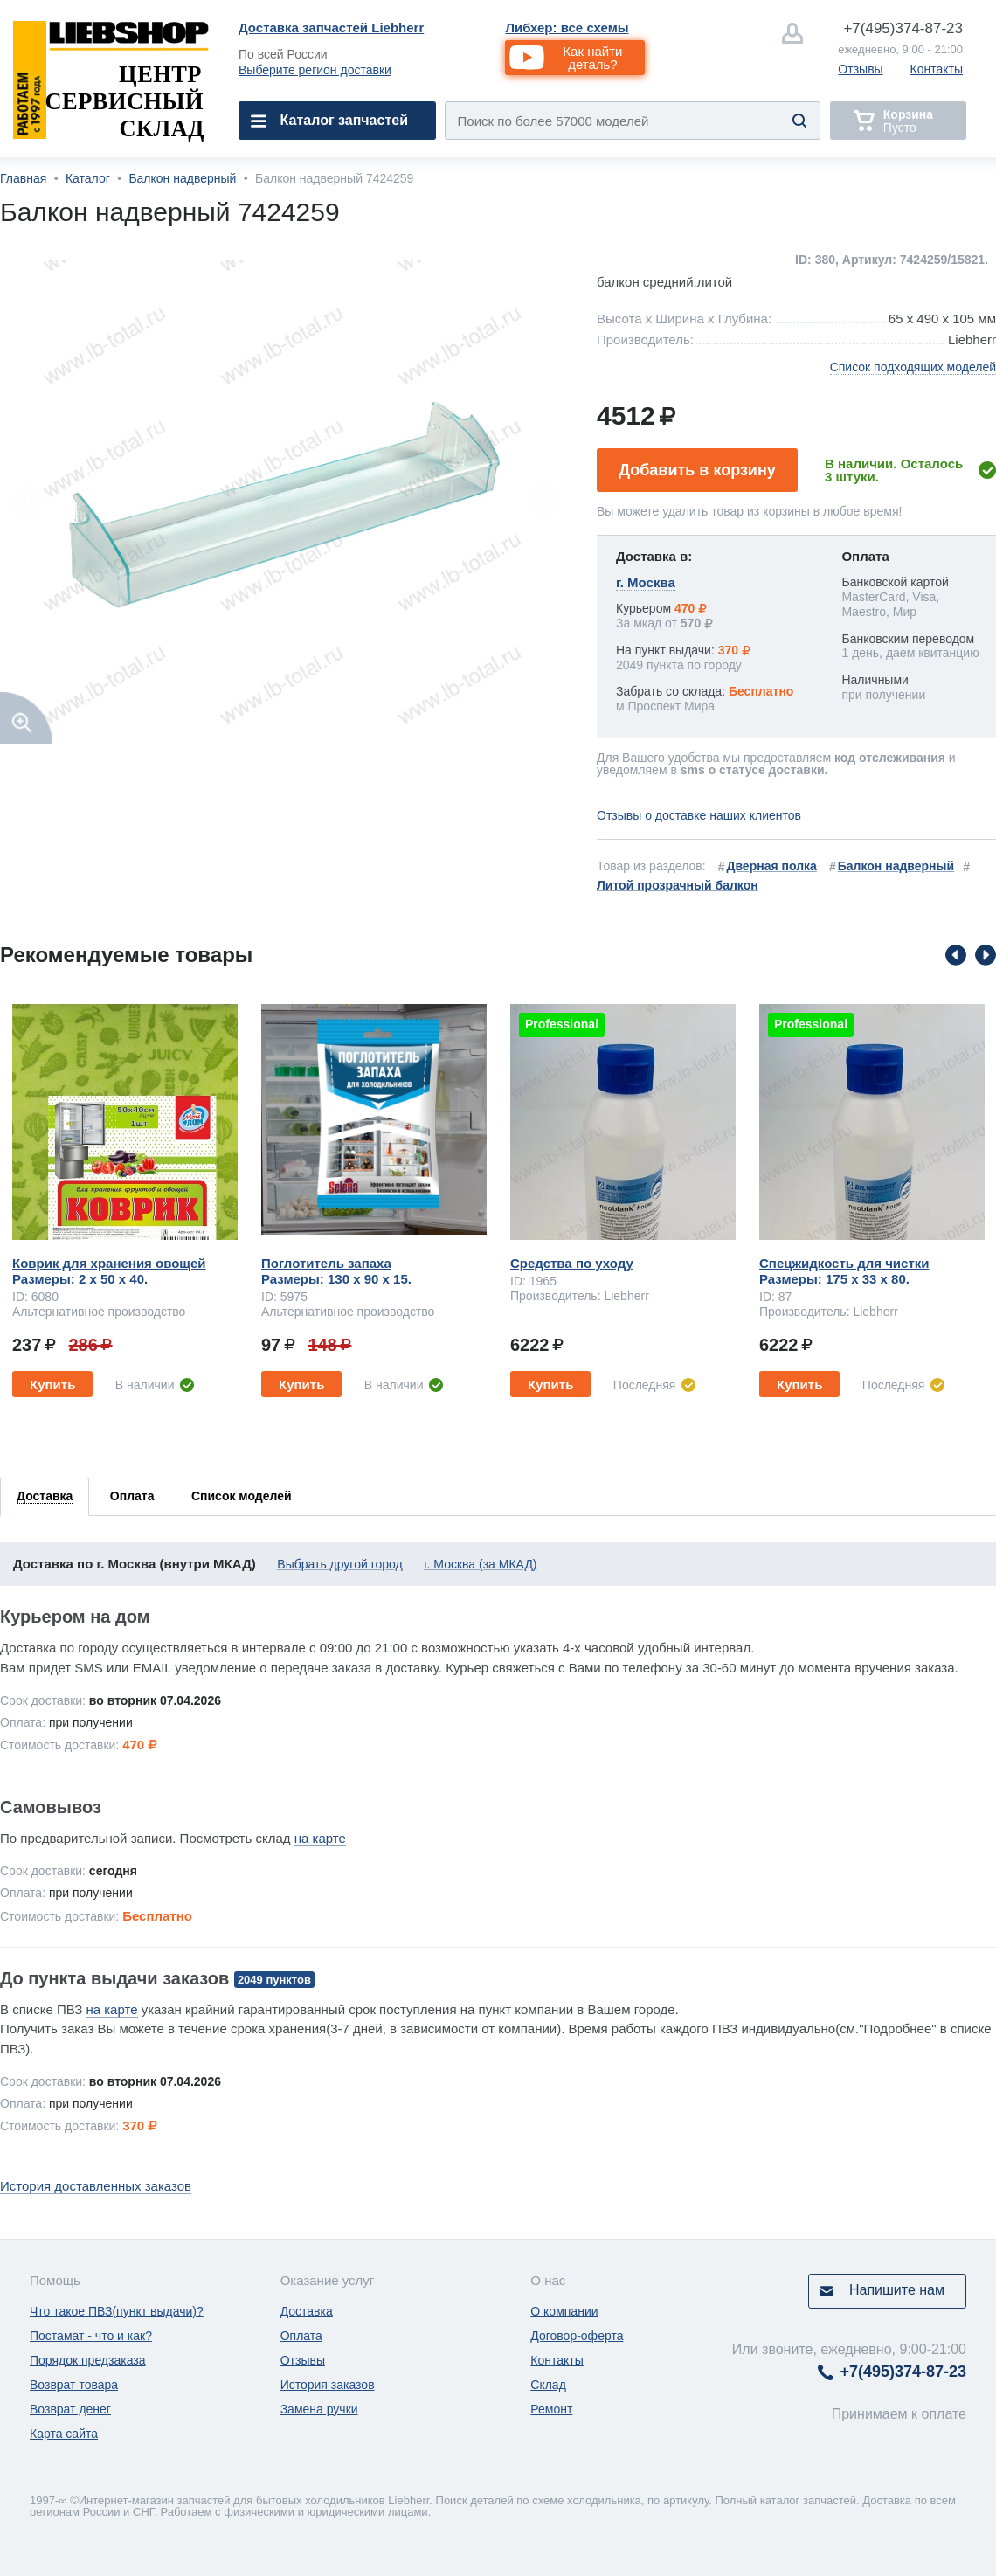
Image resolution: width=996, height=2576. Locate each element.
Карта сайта (64, 2434)
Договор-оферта (576, 2336)
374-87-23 (903, 28)
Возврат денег (70, 2409)
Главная (23, 178)
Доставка (306, 2311)
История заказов (327, 2385)
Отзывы (860, 69)
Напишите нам (896, 2289)
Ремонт (551, 2409)
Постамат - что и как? (91, 2336)
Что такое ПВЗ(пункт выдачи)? (117, 2311)
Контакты (936, 69)
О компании (564, 2311)
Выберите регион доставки (315, 70)
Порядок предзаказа (88, 2360)
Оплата (301, 2336)
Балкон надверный (182, 178)
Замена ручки (319, 2409)
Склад (548, 2385)
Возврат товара (74, 2385)
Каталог (88, 178)
